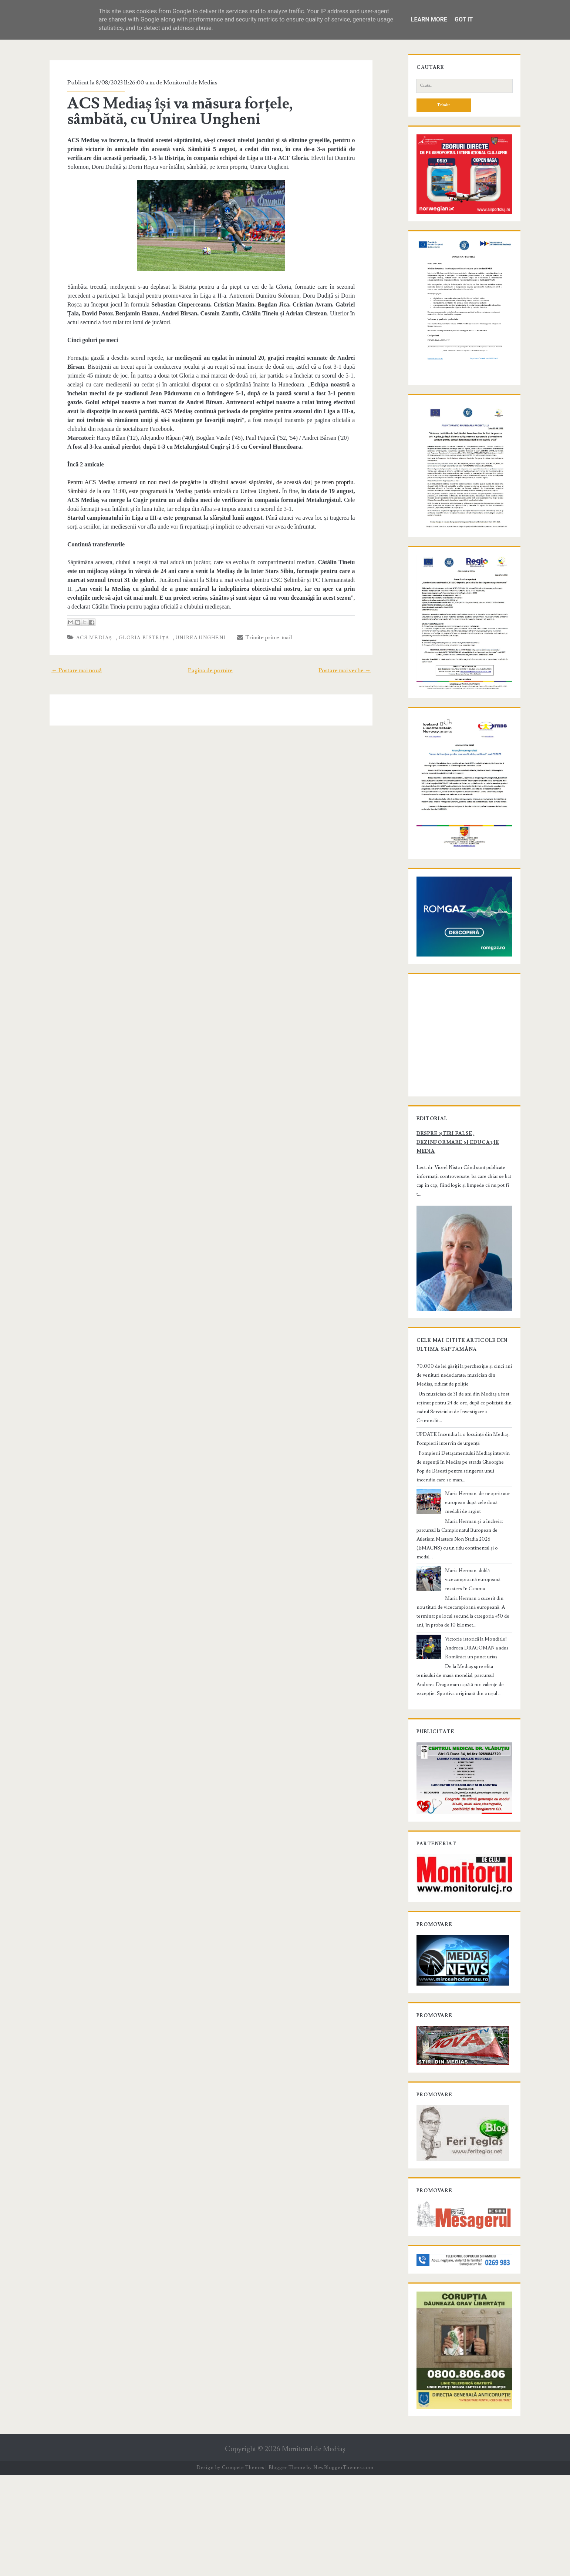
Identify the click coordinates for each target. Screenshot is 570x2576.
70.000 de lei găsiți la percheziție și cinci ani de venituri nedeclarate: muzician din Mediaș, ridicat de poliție (462, 1468)
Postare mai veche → (352, 661)
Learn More (429, 19)
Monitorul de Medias (184, 82)
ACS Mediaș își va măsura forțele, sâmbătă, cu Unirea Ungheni (205, 111)
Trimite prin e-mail (258, 628)
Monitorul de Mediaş (313, 2550)
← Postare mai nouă (69, 661)
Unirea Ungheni (194, 629)
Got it (464, 19)
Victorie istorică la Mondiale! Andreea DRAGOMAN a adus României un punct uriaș (470, 1714)
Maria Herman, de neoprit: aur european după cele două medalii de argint (477, 1586)
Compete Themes (243, 2569)
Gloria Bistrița (137, 629)
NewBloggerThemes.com (343, 2569)
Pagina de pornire (210, 661)
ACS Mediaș (87, 629)
